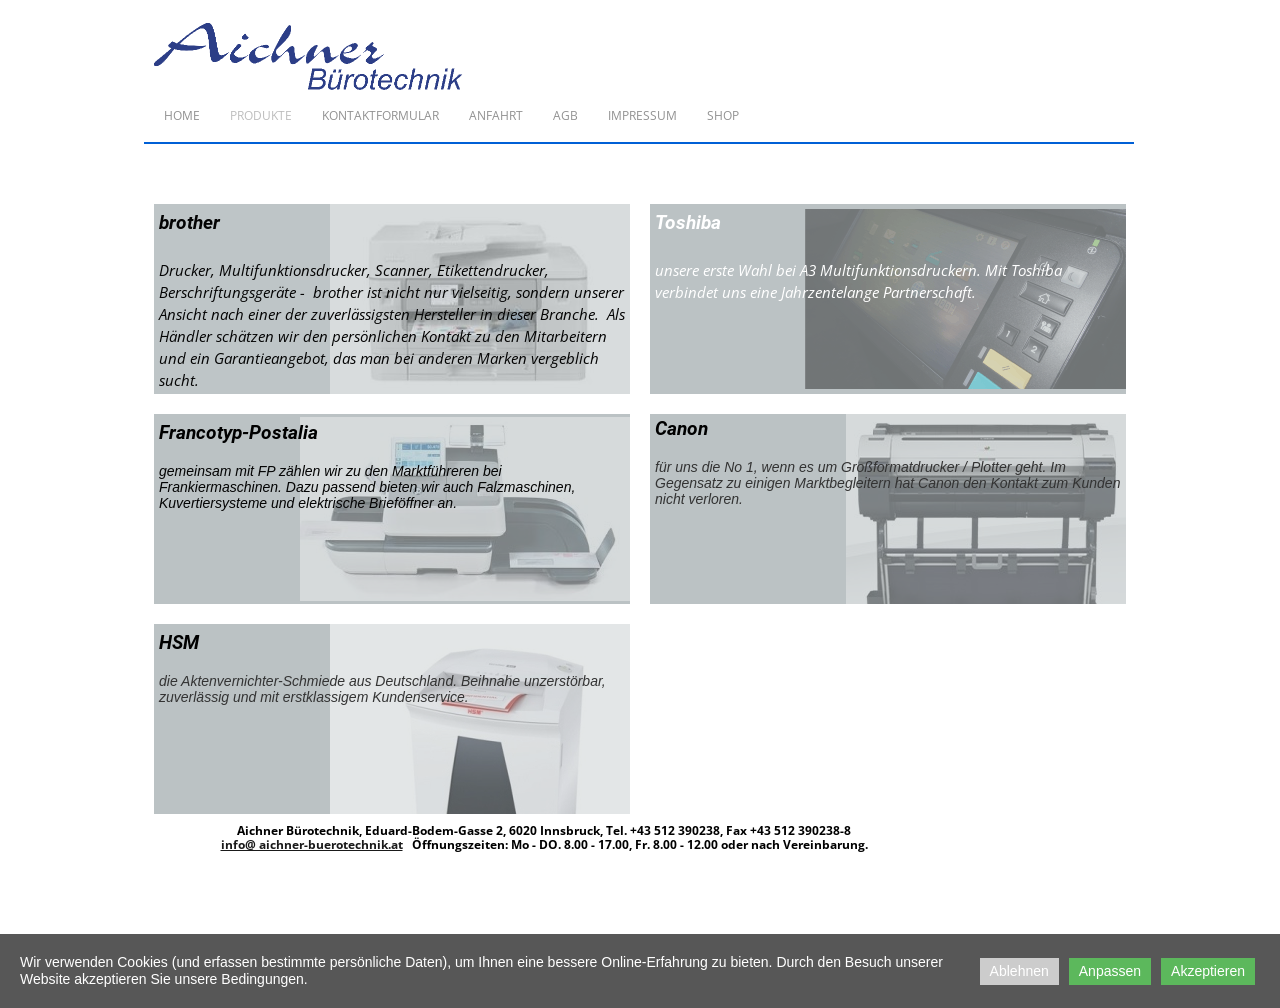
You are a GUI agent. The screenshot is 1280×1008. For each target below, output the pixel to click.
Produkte (261, 115)
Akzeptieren (1208, 971)
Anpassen (1110, 971)
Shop (723, 115)
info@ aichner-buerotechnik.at (312, 844)
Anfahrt (496, 115)
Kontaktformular (380, 115)
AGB (565, 115)
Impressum (642, 115)
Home (182, 115)
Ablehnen (1019, 971)
